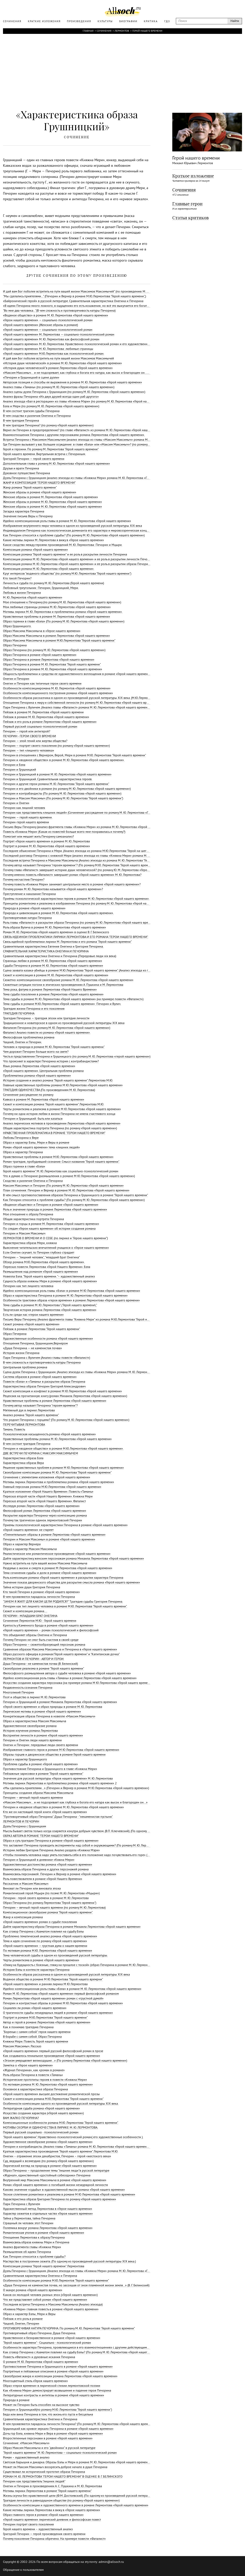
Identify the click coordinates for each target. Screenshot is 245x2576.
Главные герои (187, 203)
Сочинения (104, 31)
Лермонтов (122, 31)
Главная (88, 31)
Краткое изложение (193, 176)
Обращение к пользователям (23, 2570)
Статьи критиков (190, 217)
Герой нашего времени (147, 31)
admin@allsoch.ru (111, 2562)
